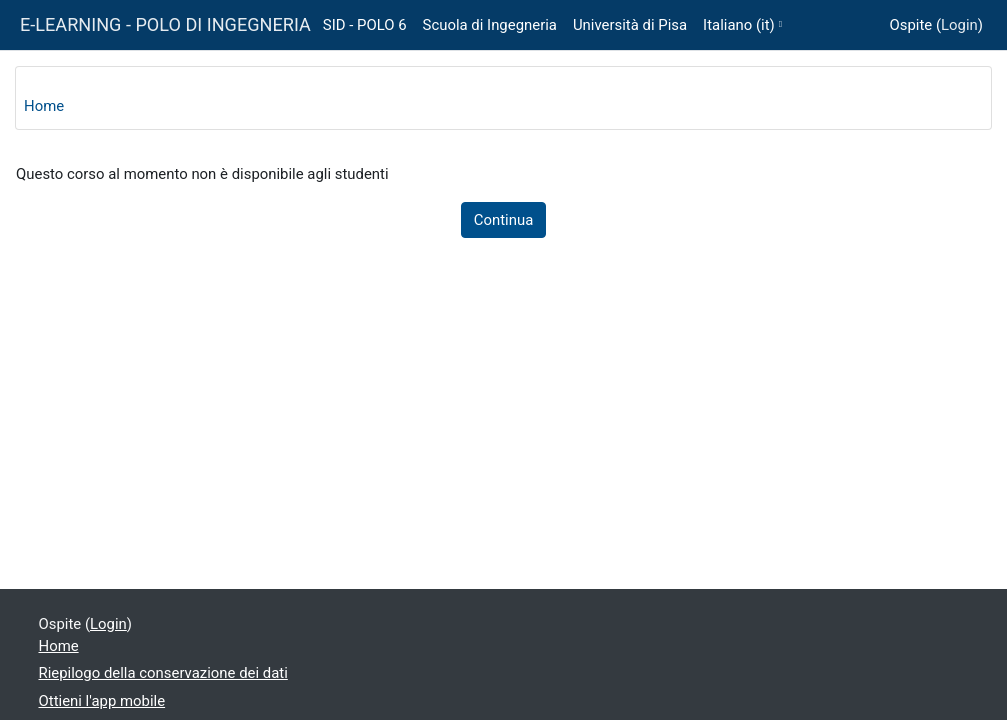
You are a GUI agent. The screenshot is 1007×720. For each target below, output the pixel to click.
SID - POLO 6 (365, 25)
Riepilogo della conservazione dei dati (163, 673)
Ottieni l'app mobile (102, 701)
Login (959, 25)
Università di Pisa (630, 25)
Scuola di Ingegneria (490, 25)
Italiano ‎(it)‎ (739, 25)
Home (44, 106)
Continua (504, 220)
